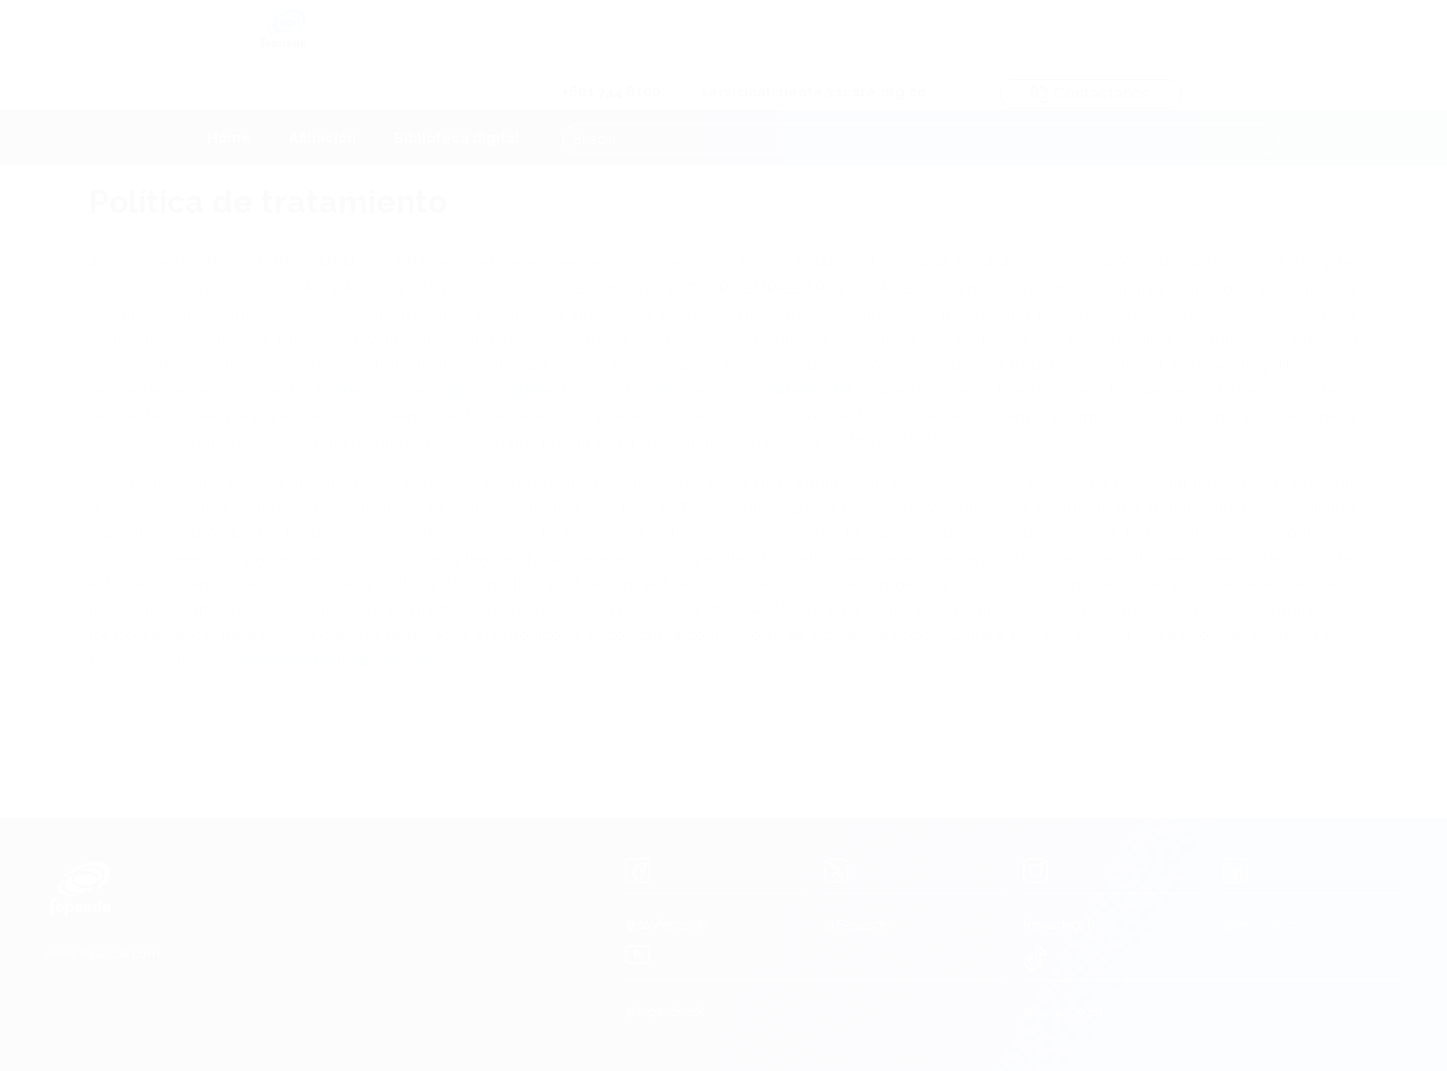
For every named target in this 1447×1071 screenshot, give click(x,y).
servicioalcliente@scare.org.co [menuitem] (1005, 33)
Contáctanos (1282, 34)
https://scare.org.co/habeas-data (737, 392)
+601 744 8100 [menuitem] (803, 33)
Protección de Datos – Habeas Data (457, 392)
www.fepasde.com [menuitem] (102, 953)
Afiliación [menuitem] (322, 87)
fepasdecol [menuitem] (1057, 924)
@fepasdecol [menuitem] (1263, 924)
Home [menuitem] (228, 87)
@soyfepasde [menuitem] (666, 924)
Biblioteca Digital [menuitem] (457, 87)
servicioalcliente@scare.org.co (349, 662)
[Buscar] (922, 87)
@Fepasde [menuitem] (856, 924)
